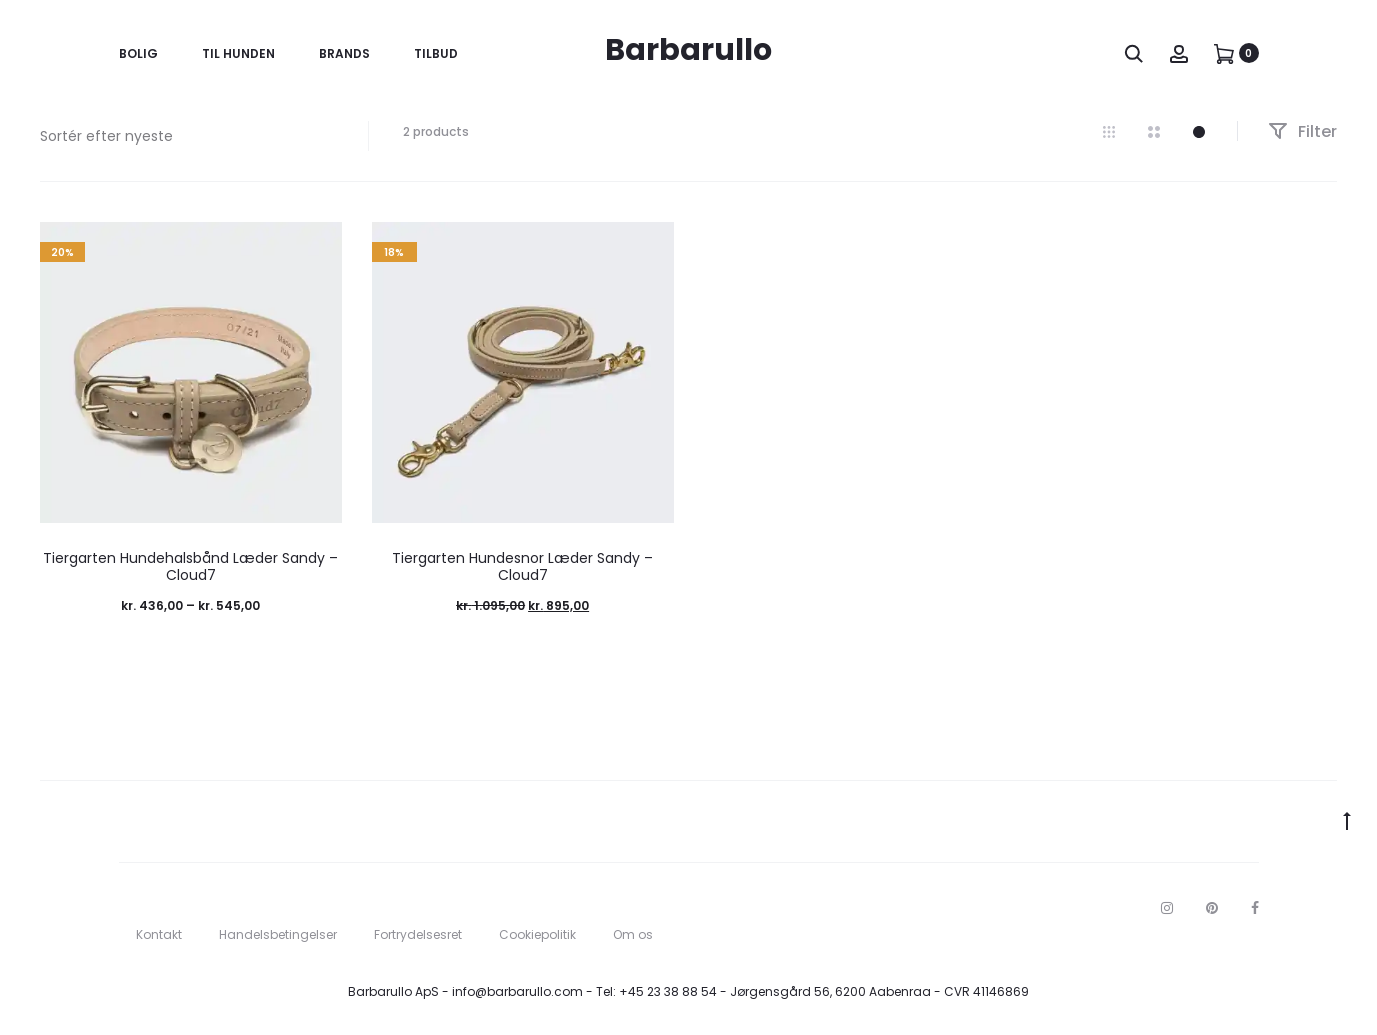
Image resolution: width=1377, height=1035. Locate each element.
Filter (1302, 131)
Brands (344, 53)
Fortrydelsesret (418, 934)
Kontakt (159, 934)
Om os (633, 934)
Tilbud (436, 53)
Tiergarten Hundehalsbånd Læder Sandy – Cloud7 (190, 566)
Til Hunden (238, 53)
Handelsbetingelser (278, 934)
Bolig (138, 53)
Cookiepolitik (537, 934)
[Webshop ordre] (189, 136)
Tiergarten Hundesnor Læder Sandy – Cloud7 (522, 566)
